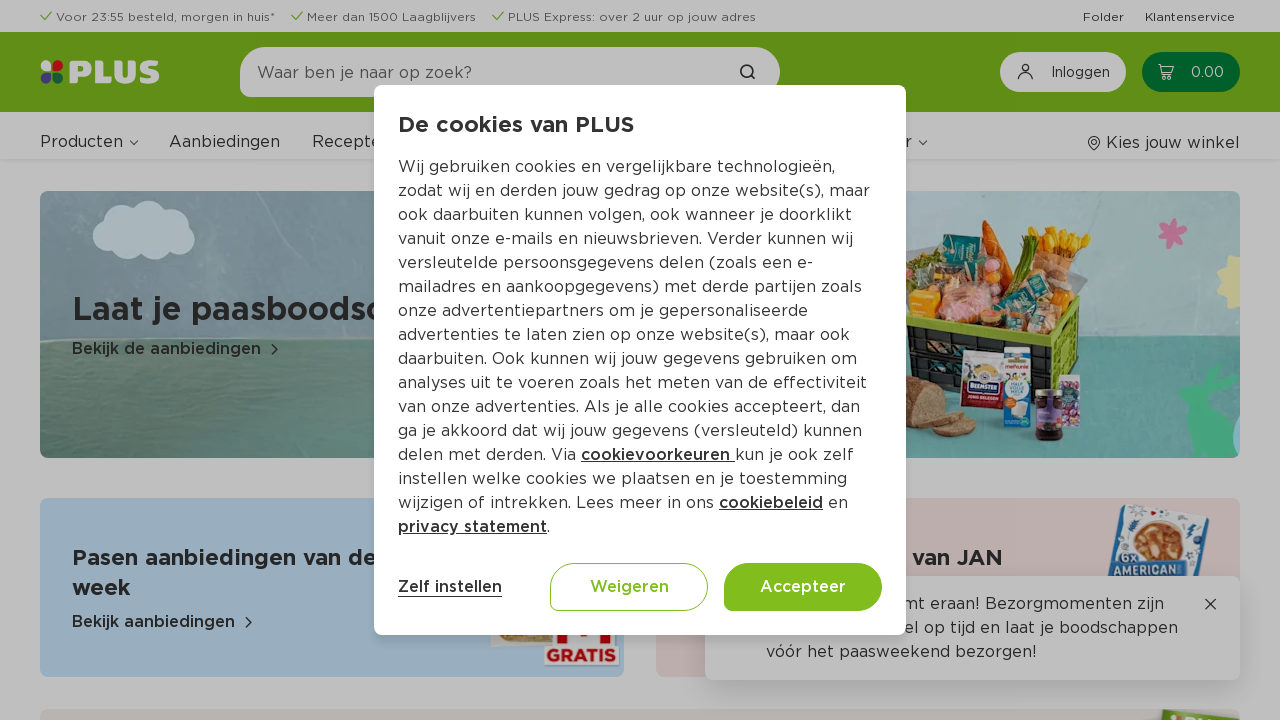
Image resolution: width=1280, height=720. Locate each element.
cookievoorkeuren (658, 454)
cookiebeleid (771, 502)
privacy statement (472, 526)
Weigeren (629, 586)
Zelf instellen (450, 586)
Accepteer (803, 586)
